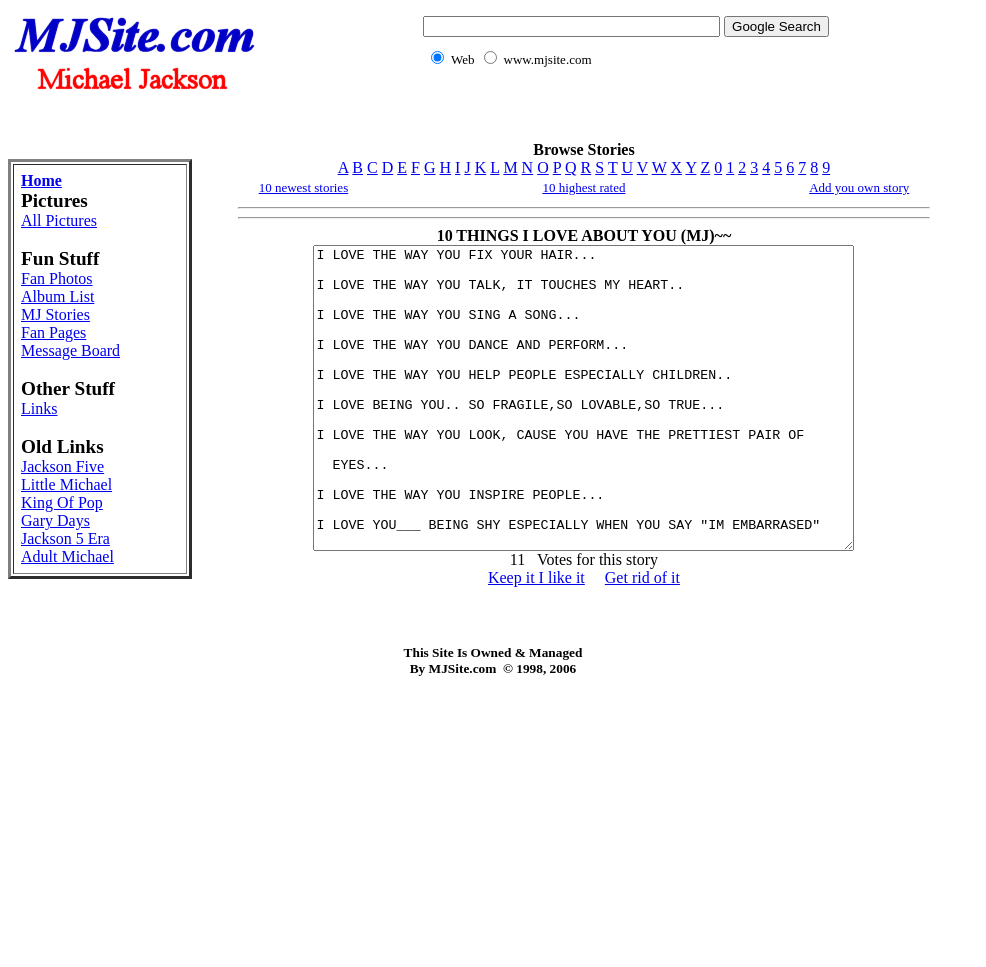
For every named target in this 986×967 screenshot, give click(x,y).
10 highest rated (583, 187)
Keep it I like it (536, 637)
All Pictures (59, 220)
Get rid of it (642, 637)
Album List (57, 296)
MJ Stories (55, 314)
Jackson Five (62, 466)
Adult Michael (67, 556)
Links (39, 408)
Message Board (70, 350)
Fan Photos (57, 278)
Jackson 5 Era (65, 538)
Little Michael (66, 484)
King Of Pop (62, 502)
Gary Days (55, 520)
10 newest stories (304, 187)
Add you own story (859, 187)
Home (41, 180)
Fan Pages (53, 332)
